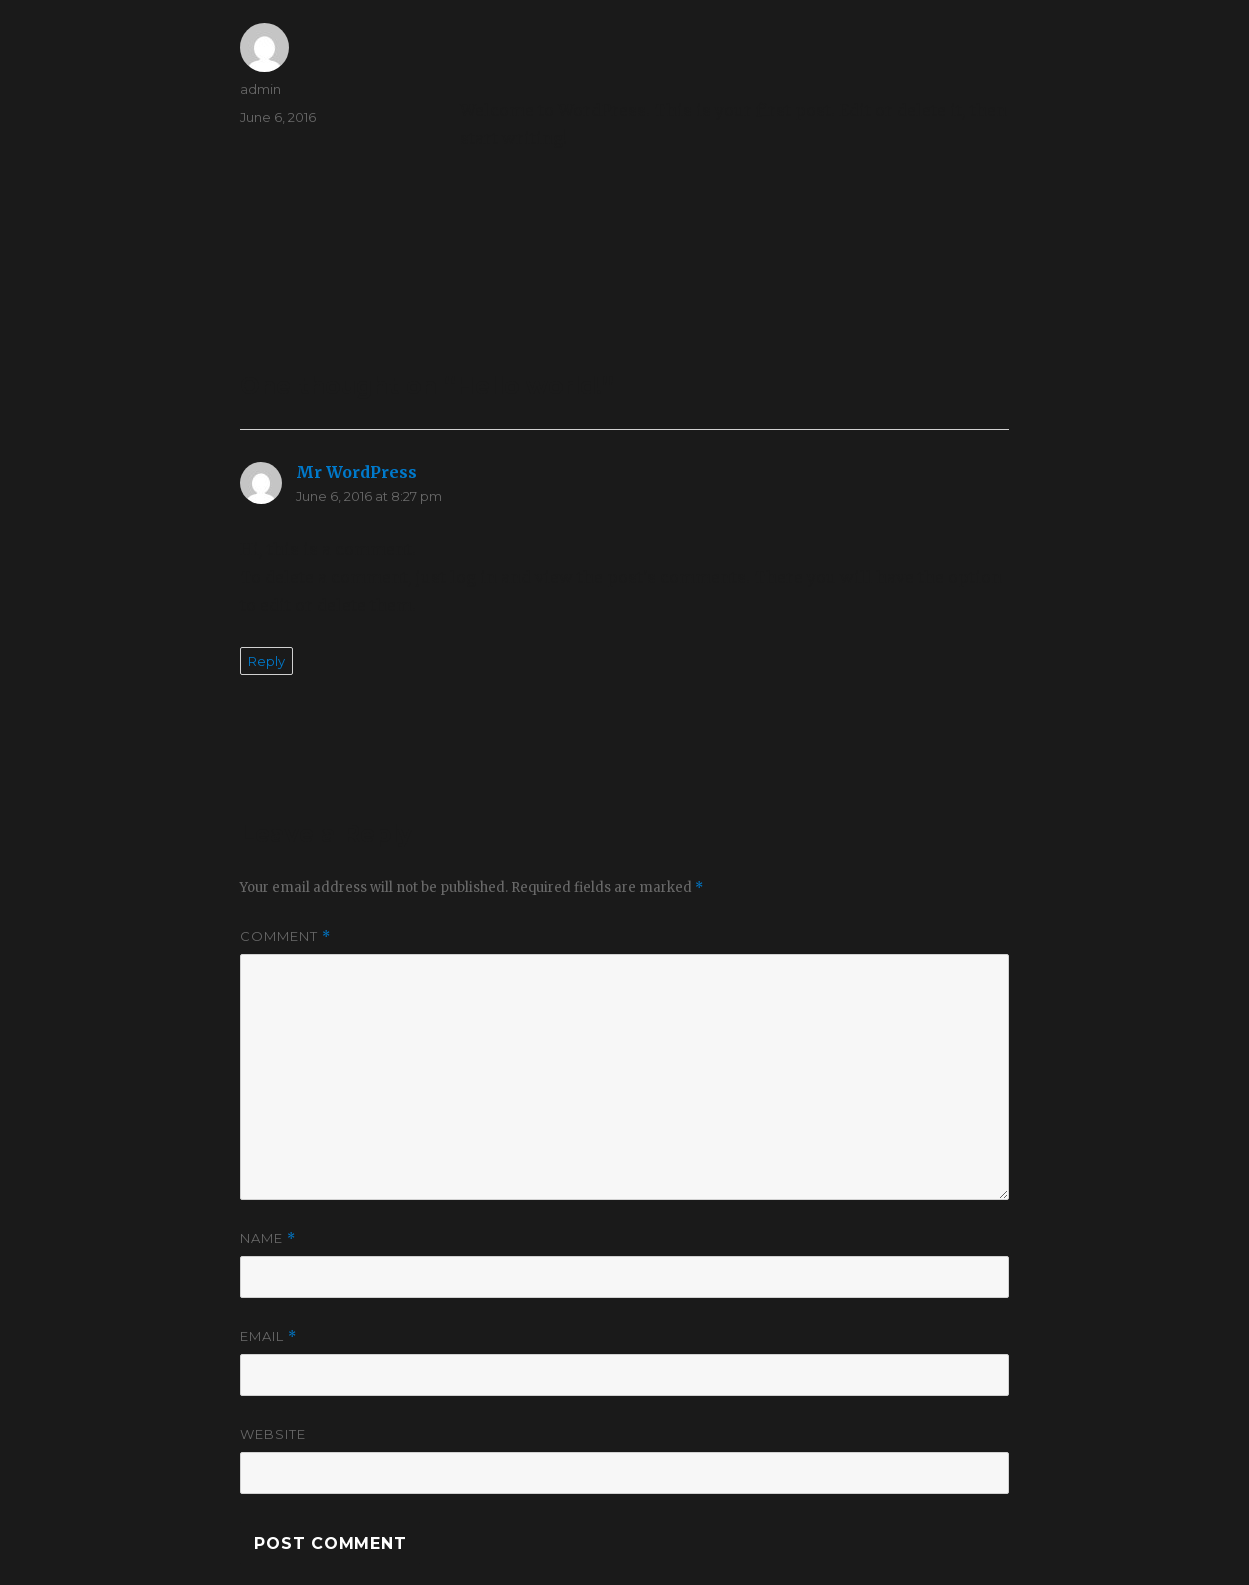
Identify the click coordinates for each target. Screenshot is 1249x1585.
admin (260, 89)
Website (273, 1434)
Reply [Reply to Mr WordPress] (266, 661)
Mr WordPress (356, 472)
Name (268, 1238)
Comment (285, 936)
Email (268, 1336)
